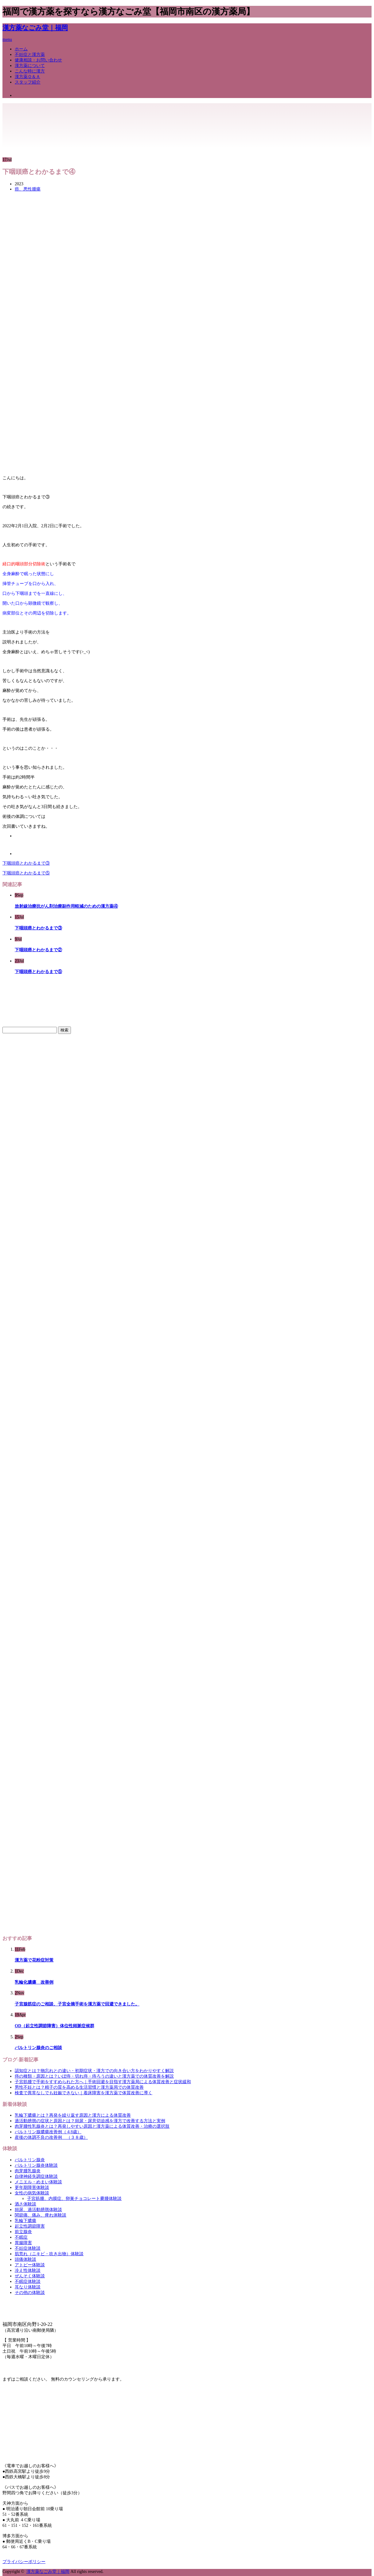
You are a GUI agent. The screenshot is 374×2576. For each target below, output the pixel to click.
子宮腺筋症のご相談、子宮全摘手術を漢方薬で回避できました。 (77, 2004)
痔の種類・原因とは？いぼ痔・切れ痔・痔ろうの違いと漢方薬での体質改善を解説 (94, 2076)
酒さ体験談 (25, 2204)
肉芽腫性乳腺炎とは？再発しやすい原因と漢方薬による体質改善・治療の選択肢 (92, 2126)
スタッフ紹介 (28, 82)
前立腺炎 (23, 2231)
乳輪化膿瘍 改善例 (34, 1982)
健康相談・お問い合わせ (38, 60)
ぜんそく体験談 (30, 2276)
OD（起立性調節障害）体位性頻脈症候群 (54, 2026)
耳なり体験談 (28, 2287)
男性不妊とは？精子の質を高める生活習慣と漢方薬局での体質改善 (79, 2087)
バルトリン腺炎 (30, 2160)
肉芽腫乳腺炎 (28, 2171)
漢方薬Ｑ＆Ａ (27, 76)
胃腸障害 (23, 2242)
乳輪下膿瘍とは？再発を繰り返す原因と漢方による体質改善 (73, 2115)
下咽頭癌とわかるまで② (38, 950)
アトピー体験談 (30, 2265)
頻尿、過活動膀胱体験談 (38, 2209)
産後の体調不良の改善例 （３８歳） (51, 2137)
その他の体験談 (30, 2292)
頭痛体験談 (25, 2259)
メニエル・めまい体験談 (38, 2182)
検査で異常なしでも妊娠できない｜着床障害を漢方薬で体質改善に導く (83, 2093)
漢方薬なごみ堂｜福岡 (35, 27)
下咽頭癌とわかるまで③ (26, 863)
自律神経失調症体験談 (36, 2176)
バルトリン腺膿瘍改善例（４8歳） (48, 2132)
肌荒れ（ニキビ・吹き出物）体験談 (49, 2254)
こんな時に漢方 (30, 71)
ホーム (21, 49)
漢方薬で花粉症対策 (34, 1960)
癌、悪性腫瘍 (28, 189)
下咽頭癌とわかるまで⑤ (26, 873)
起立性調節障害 (30, 2226)
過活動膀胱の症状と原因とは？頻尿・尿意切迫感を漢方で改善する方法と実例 (90, 2121)
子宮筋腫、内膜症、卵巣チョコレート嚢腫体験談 (74, 2198)
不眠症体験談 (28, 2281)
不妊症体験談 (28, 2248)
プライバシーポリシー (23, 2561)
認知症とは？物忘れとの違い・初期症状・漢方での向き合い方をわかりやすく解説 (94, 2070)
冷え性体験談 (28, 2270)
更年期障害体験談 (32, 2187)
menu (7, 39)
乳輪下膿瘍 (25, 2220)
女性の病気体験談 (32, 2193)
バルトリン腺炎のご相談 (38, 2047)
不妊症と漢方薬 (30, 54)
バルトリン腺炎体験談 (36, 2165)
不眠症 (21, 2237)
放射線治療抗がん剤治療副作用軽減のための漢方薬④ (66, 906)
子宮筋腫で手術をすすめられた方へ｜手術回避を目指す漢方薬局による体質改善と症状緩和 (103, 2081)
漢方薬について (30, 65)
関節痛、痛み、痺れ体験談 (40, 2215)
